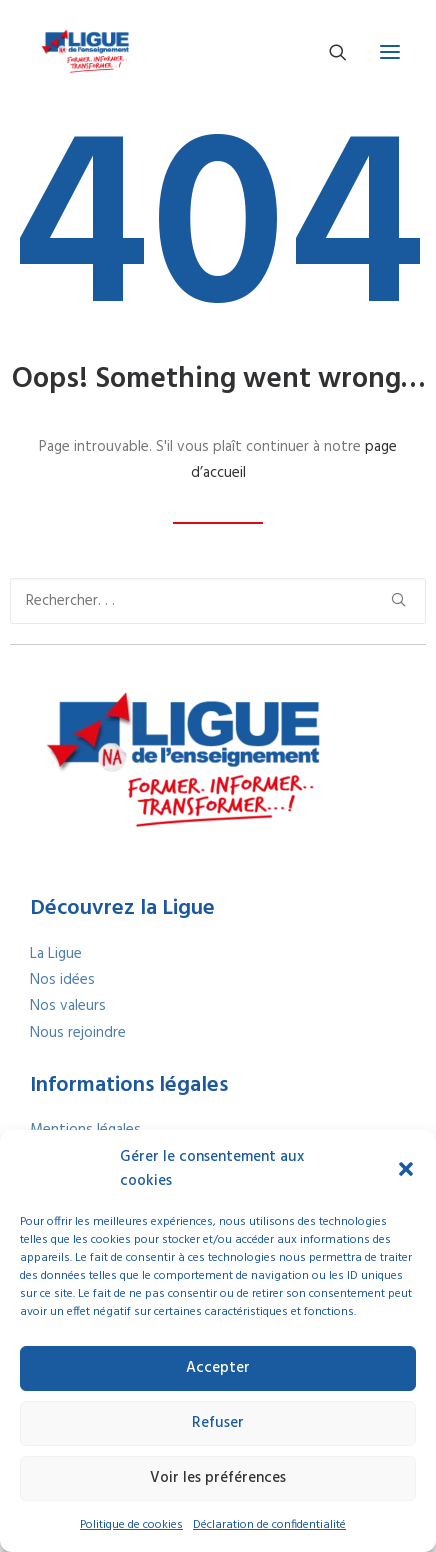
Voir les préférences (218, 1478)
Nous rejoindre (78, 1033)
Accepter (218, 1368)
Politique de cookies (131, 1525)
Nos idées (62, 980)
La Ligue (56, 954)
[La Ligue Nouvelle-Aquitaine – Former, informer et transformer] (84, 52)
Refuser (218, 1423)
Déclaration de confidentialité (269, 1525)
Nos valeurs (68, 1006)
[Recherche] (329, 52)
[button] (406, 1169)
